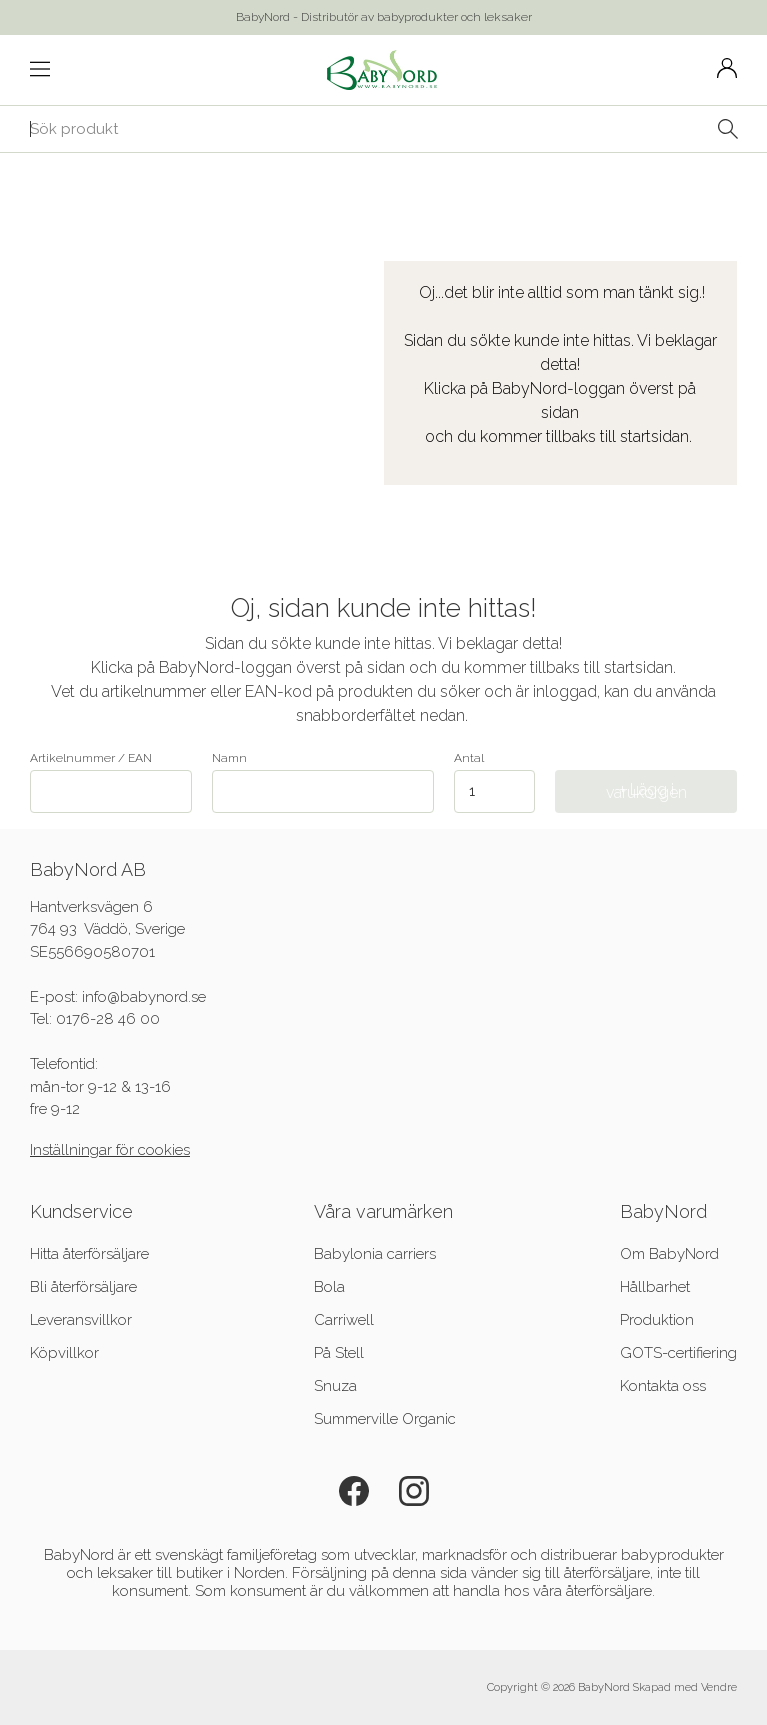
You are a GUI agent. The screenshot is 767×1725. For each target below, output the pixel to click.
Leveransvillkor (81, 1320)
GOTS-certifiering (678, 1353)
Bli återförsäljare (83, 1287)
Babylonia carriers (375, 1254)
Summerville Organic (385, 1419)
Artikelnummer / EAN (111, 782)
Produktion (657, 1320)
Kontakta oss (663, 1386)
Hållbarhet (655, 1287)
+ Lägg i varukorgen (646, 791)
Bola (329, 1287)
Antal (469, 758)
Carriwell (344, 1320)
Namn (323, 782)
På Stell (339, 1353)
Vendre (719, 1687)
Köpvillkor (64, 1353)
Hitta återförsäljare (89, 1254)
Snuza (335, 1386)
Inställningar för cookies (110, 1150)
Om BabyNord (669, 1254)
